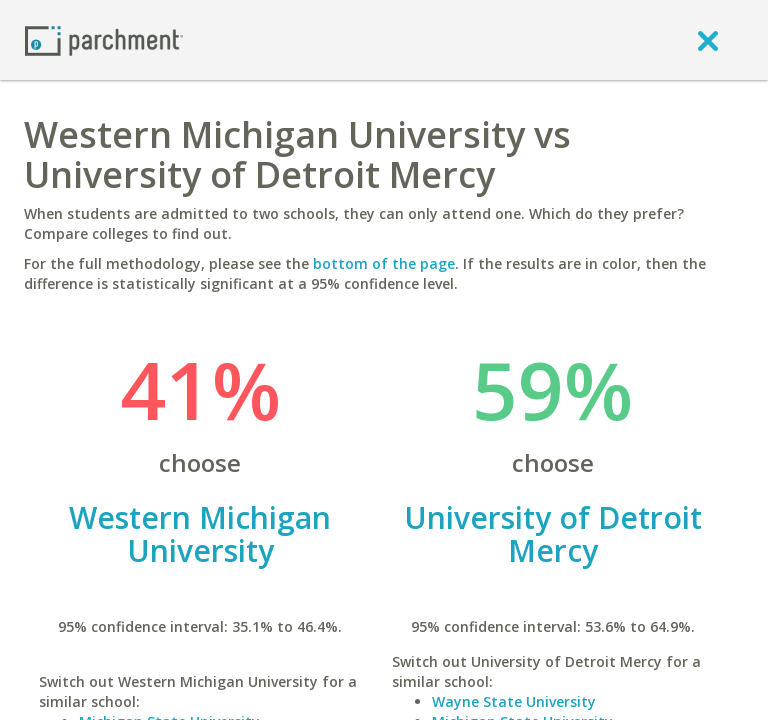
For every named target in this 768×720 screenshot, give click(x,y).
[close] (708, 40)
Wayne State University (514, 701)
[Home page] (104, 39)
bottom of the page (384, 263)
